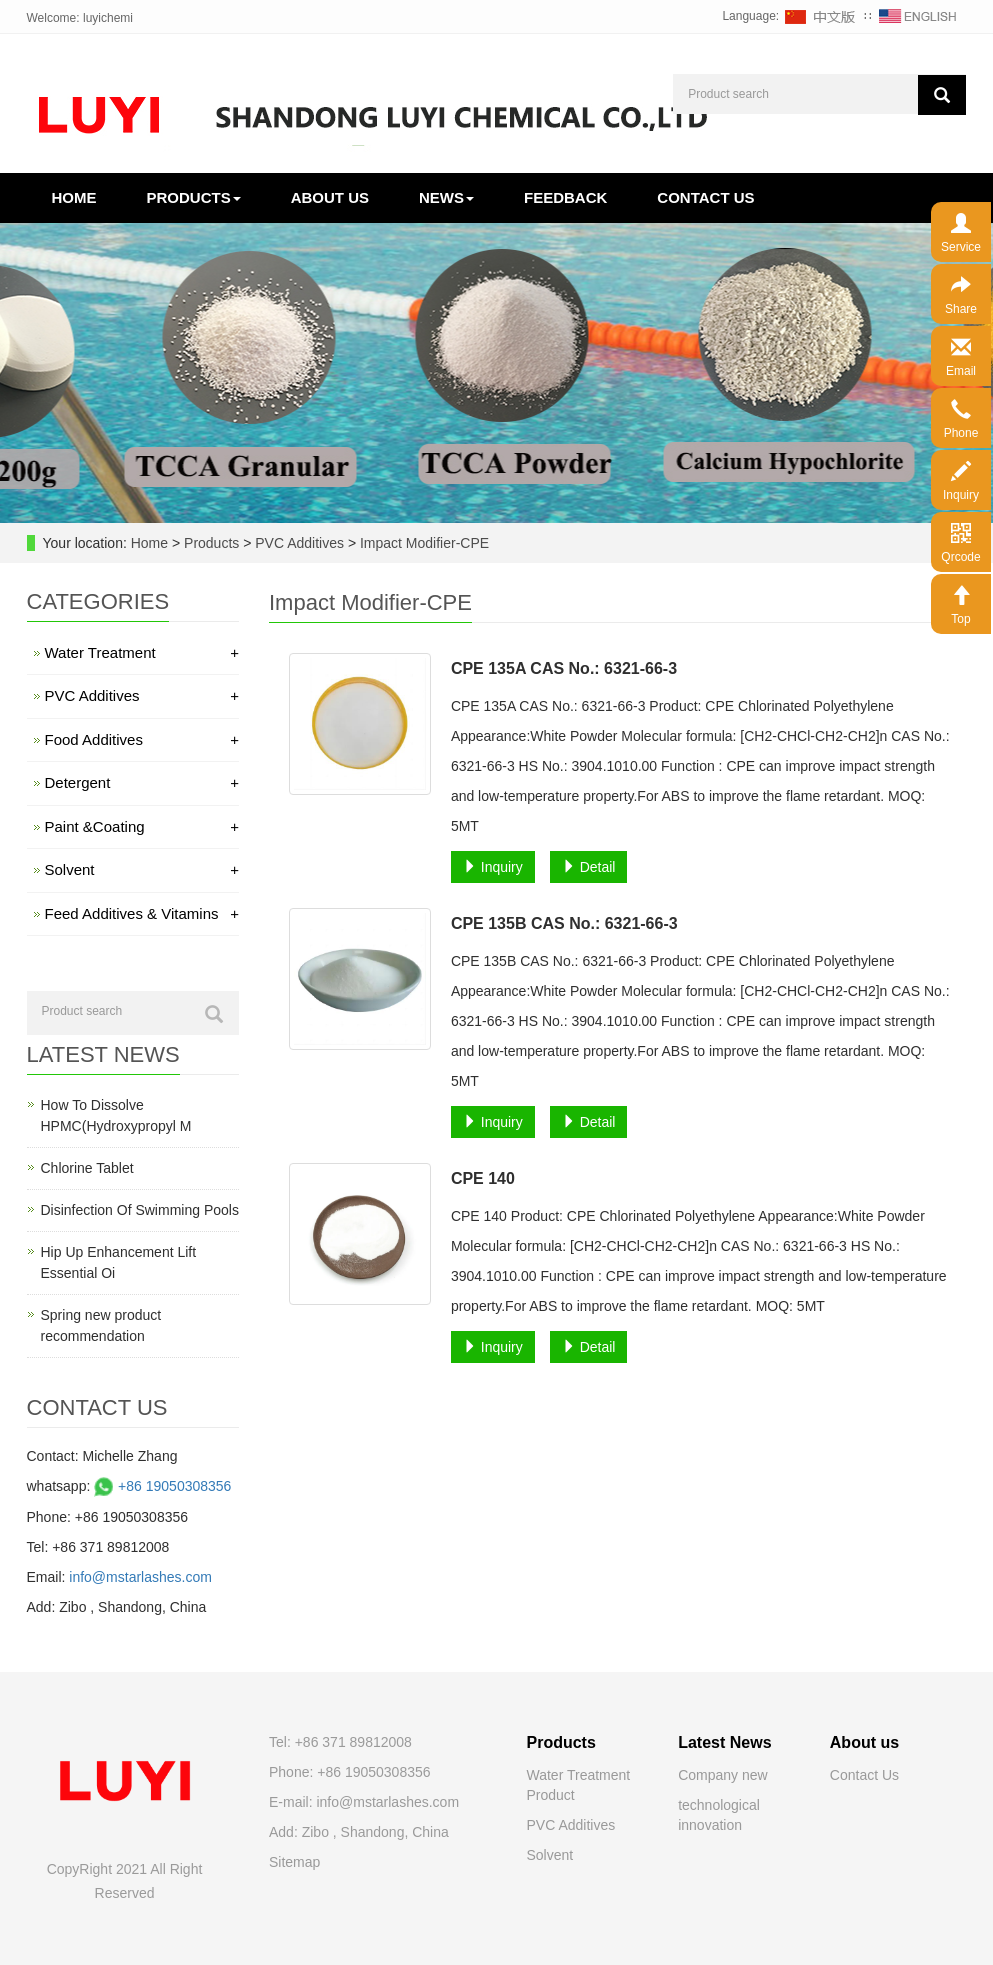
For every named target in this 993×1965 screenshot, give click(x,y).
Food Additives (142, 739)
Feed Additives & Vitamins (142, 913)
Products (194, 197)
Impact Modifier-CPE (422, 543)
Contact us (705, 197)
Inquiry (493, 867)
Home (74, 197)
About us (330, 197)
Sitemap (294, 1862)
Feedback (565, 197)
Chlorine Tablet (87, 1168)
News (446, 197)
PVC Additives (299, 543)
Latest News (724, 1742)
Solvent (142, 869)
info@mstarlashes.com (140, 1577)
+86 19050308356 (160, 1486)
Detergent (142, 782)
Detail (589, 867)
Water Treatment (142, 652)
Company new (723, 1775)
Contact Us (864, 1775)
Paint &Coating (142, 826)
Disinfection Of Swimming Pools (140, 1210)
